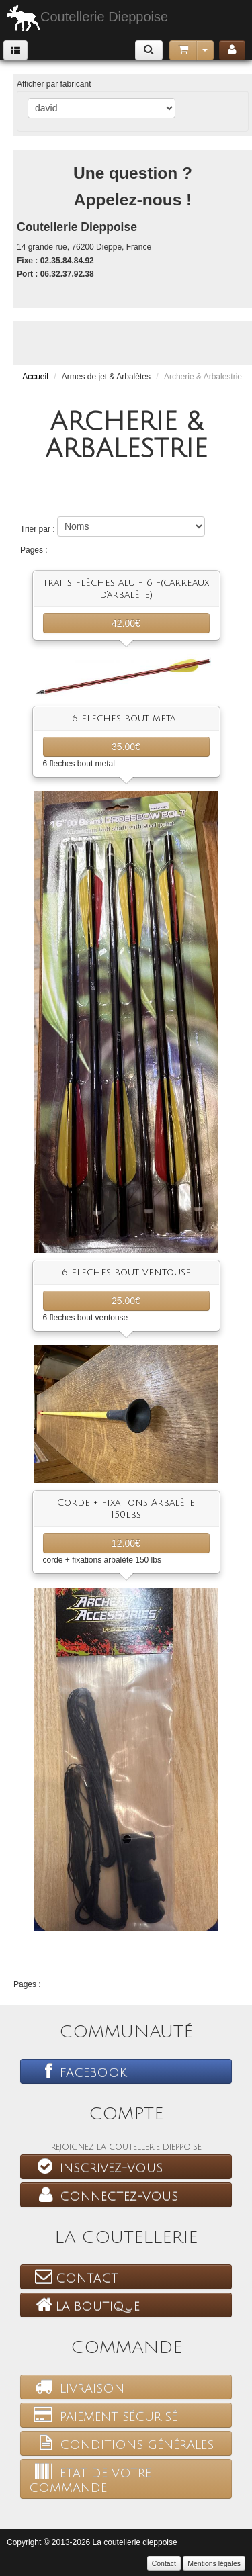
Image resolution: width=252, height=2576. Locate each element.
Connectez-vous (103, 2194)
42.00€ (126, 623)
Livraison (76, 2386)
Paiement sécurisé (103, 2415)
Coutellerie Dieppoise (87, 18)
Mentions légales (214, 2563)
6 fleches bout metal (126, 718)
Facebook (78, 2071)
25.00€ (126, 1300)
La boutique (84, 2304)
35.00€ (126, 746)
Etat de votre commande (90, 2479)
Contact (73, 2276)
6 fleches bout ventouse (126, 1272)
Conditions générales (121, 2443)
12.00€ (126, 1543)
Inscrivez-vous (96, 2166)
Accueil (35, 376)
